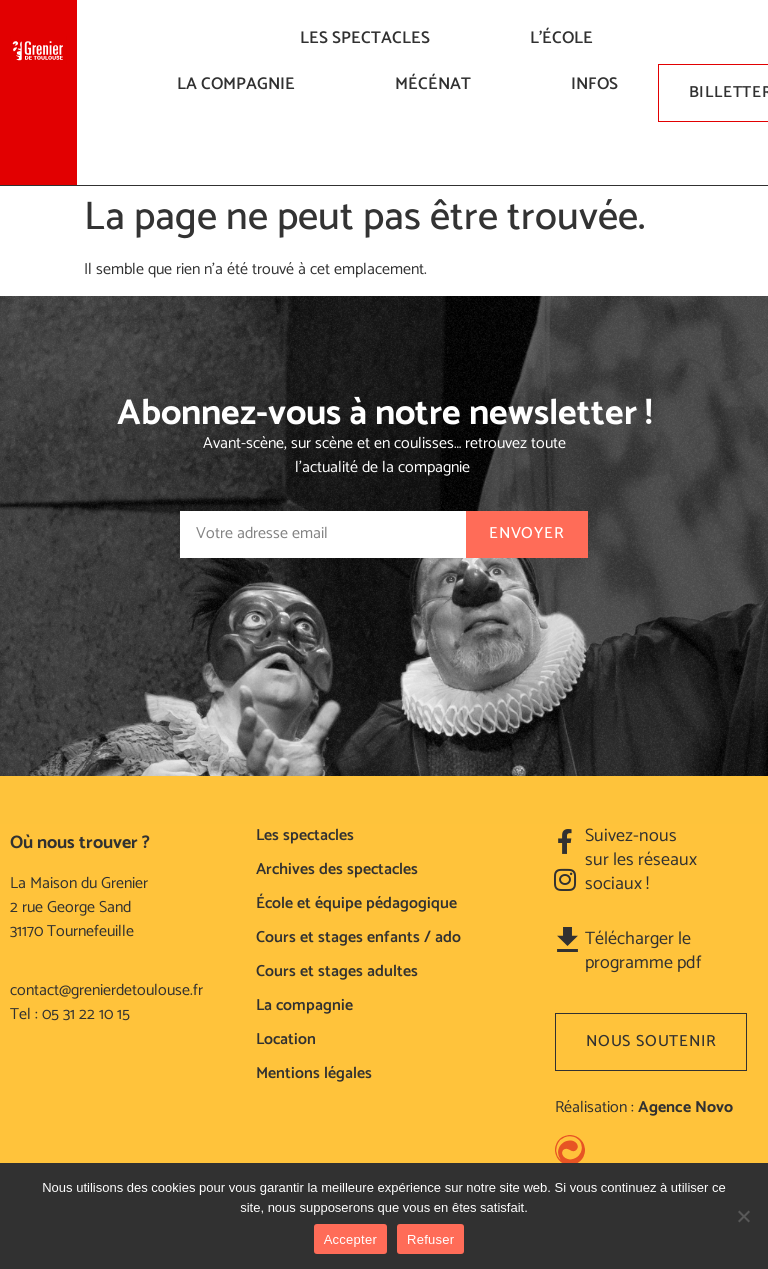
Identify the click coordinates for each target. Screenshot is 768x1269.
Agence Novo (685, 1107)
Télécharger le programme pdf (643, 951)
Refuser (430, 1239)
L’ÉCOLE (566, 38)
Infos (599, 84)
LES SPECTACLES (370, 38)
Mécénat (438, 84)
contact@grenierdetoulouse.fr (106, 990)
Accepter (350, 1239)
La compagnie (241, 84)
